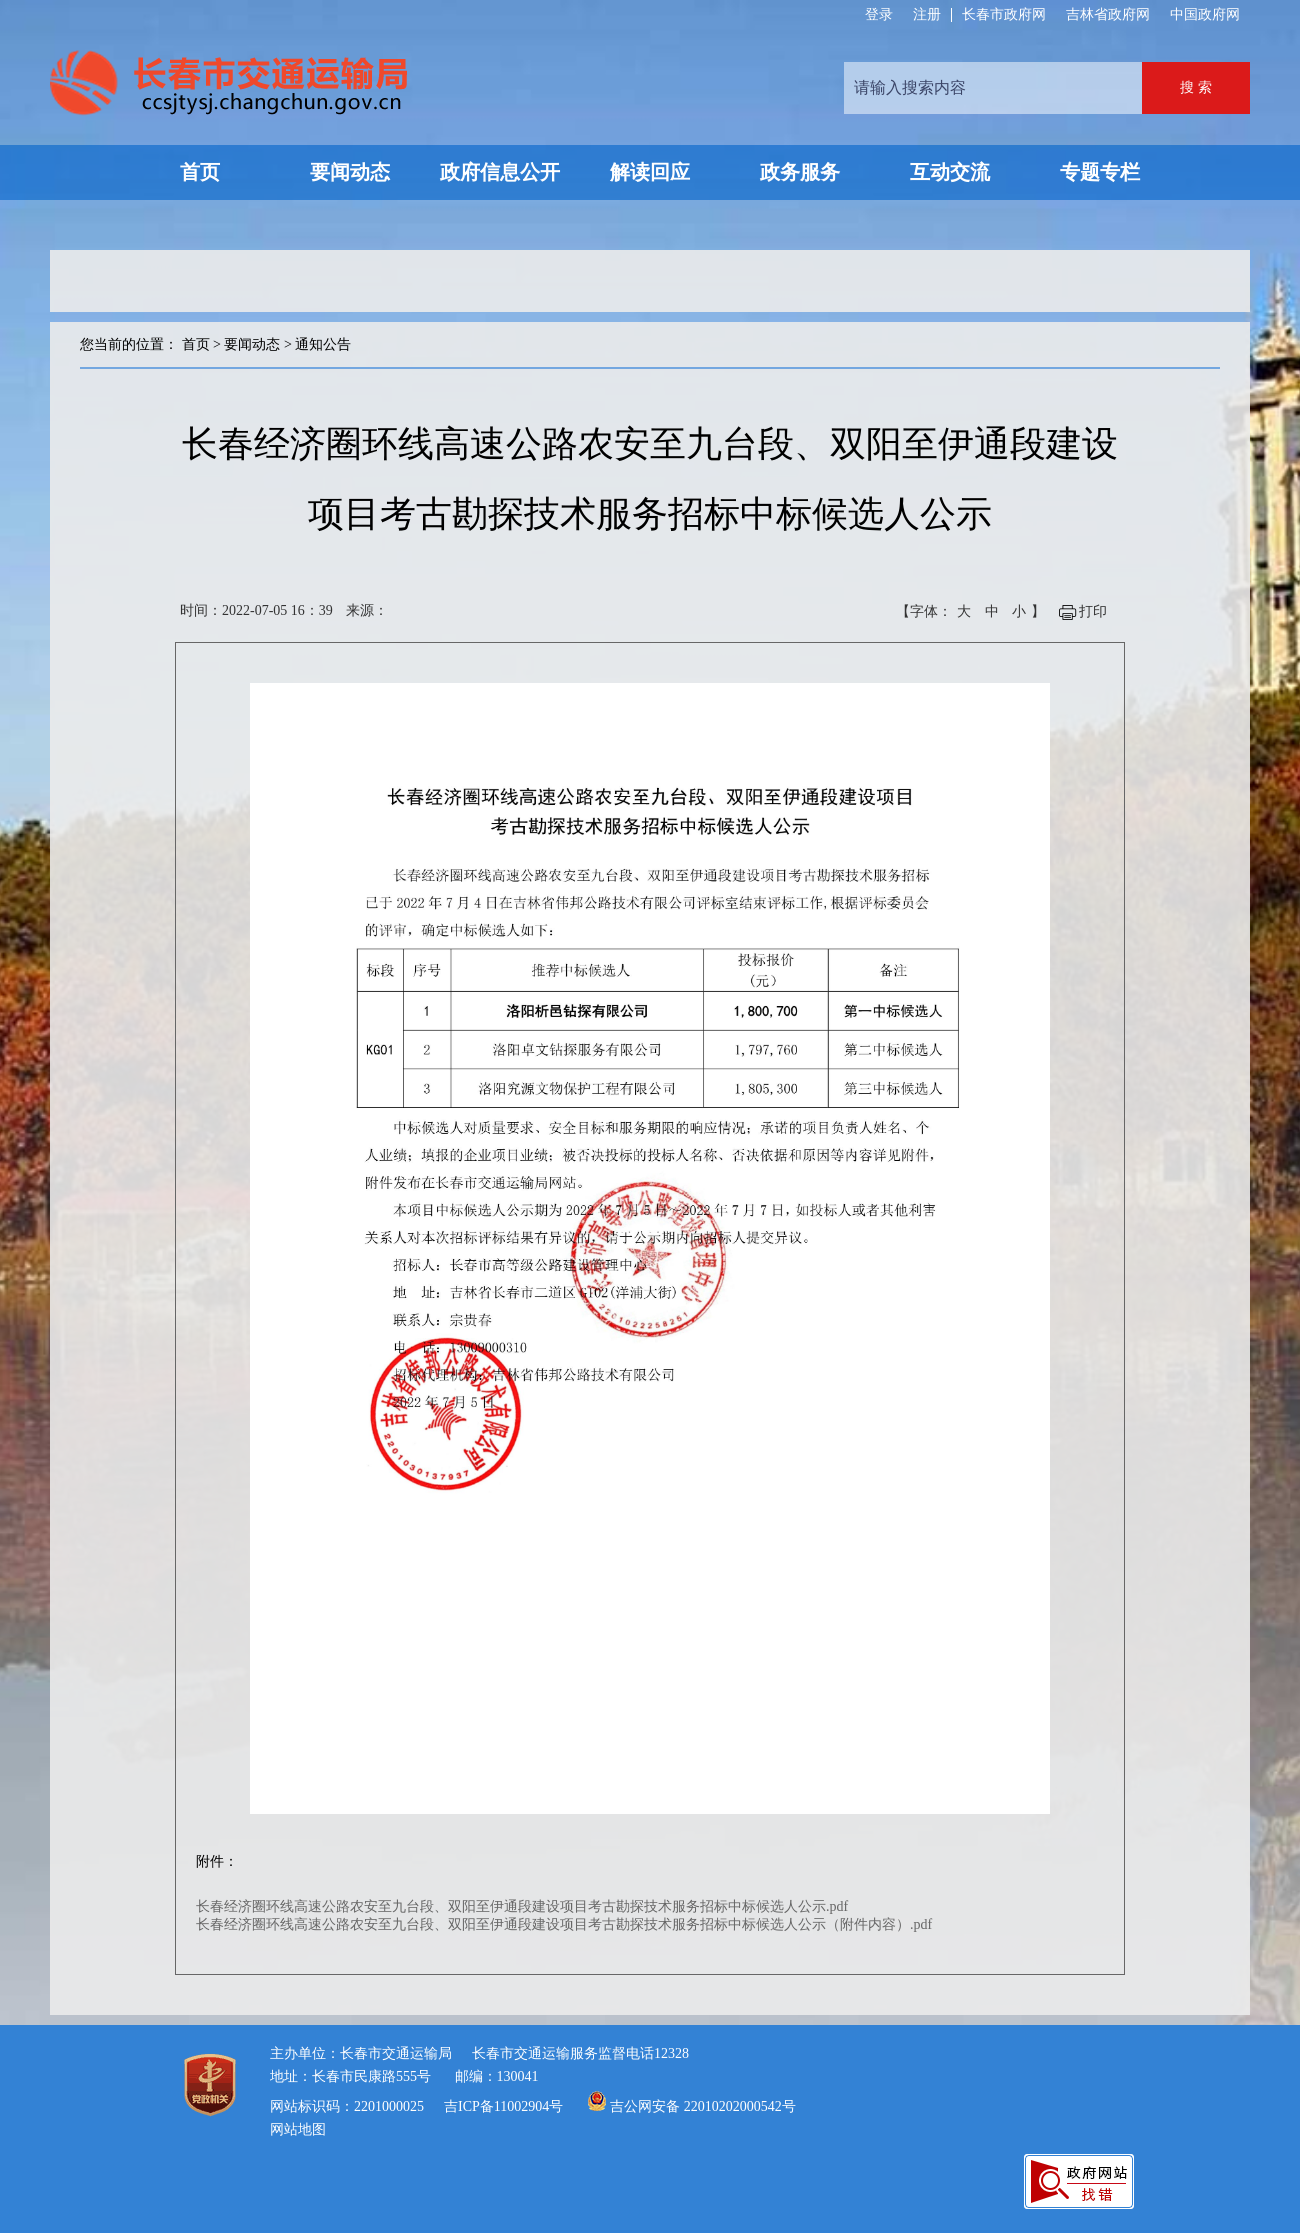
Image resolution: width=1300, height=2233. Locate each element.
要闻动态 (252, 344)
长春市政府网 (1004, 14)
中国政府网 (1205, 14)
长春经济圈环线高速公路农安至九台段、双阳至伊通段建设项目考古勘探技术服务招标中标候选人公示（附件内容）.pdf (564, 1924)
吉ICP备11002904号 (503, 2106)
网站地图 (298, 2129)
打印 (1093, 611)
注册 (927, 15)
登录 (879, 15)
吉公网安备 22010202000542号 (703, 2106)
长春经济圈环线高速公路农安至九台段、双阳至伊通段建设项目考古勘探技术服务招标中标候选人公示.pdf (522, 1906)
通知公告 (323, 344)
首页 (196, 344)
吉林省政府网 (1108, 14)
